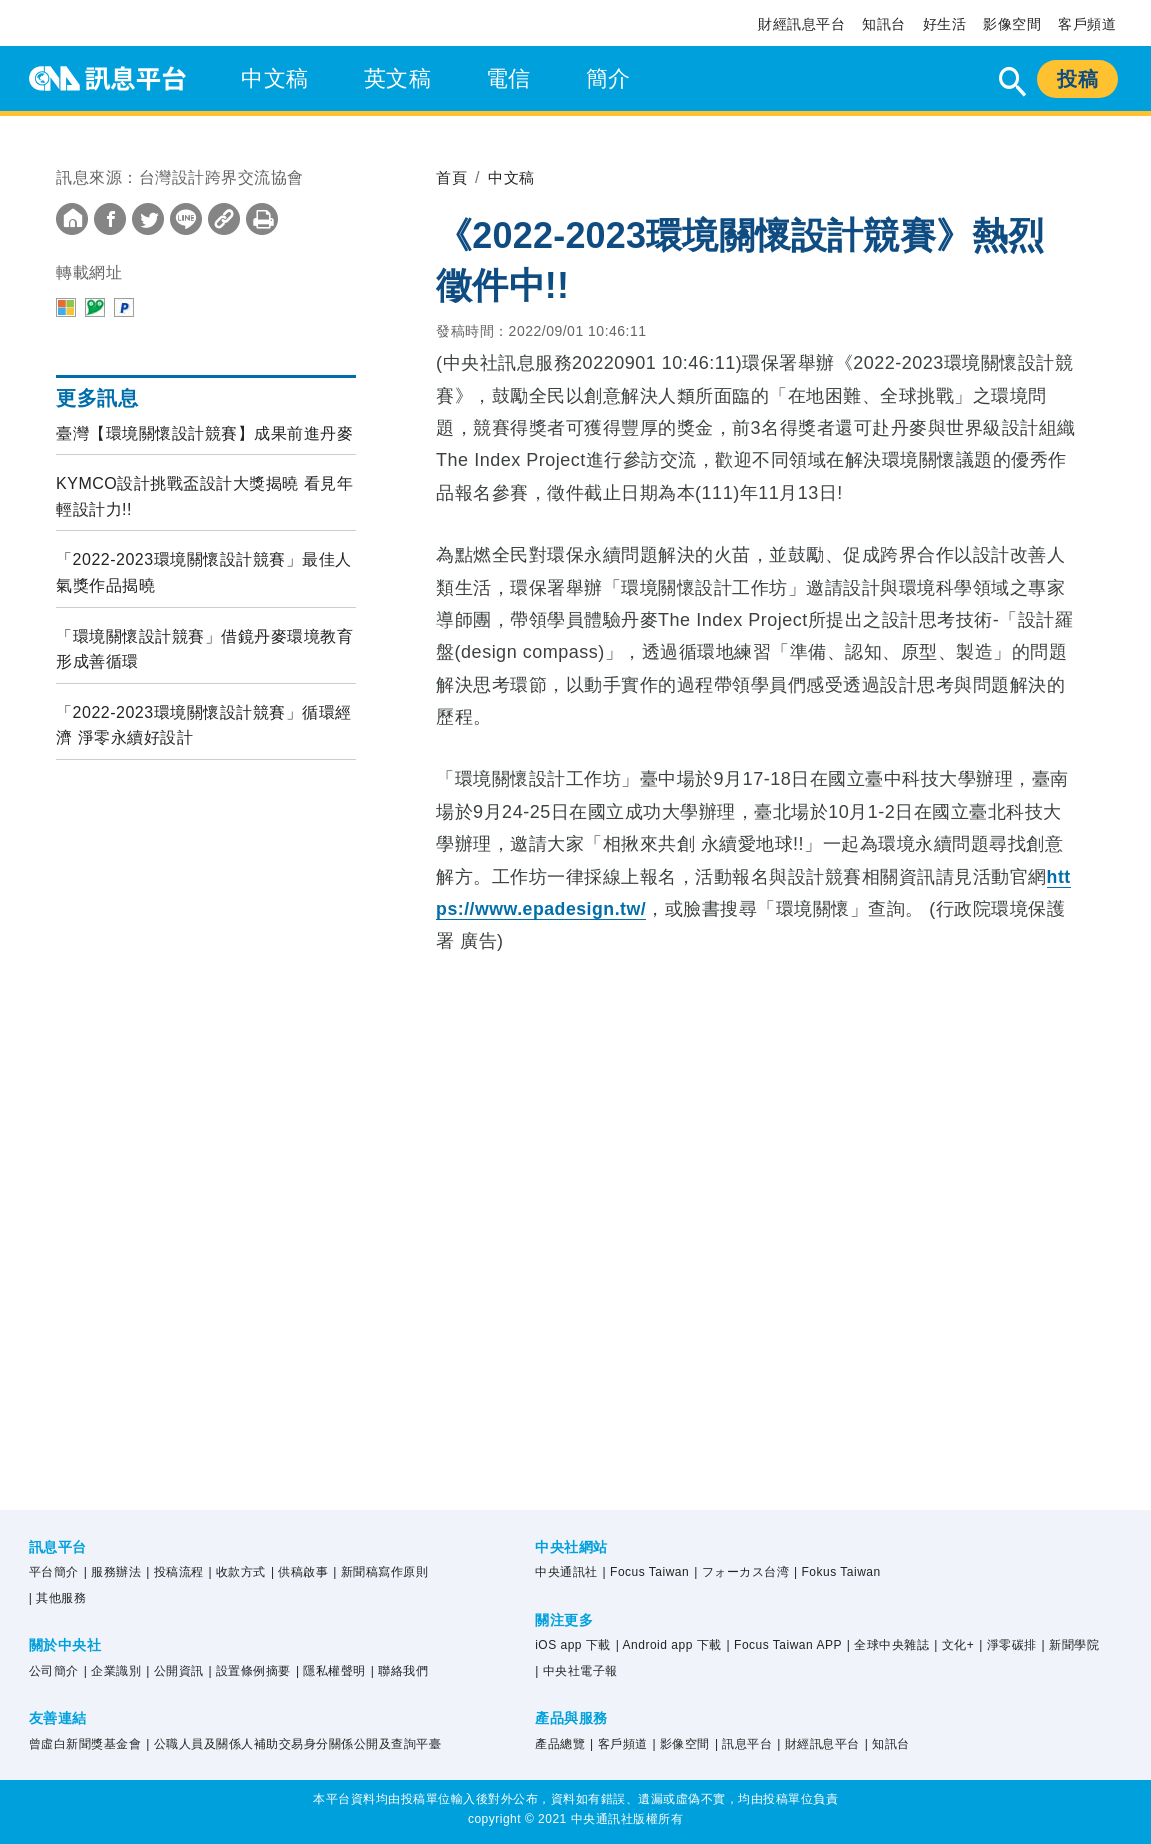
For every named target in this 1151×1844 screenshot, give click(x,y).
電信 (508, 78)
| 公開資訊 (174, 1671)
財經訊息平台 (801, 24)
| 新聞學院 (1070, 1645)
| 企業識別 (112, 1671)
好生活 (945, 24)
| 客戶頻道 (618, 1744)
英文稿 (398, 78)
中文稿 (275, 78)
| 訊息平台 (743, 1744)
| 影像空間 (681, 1744)
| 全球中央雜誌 (888, 1645)
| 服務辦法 (112, 1572)
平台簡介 (54, 1572)
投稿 (1077, 79)
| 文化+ (954, 1645)
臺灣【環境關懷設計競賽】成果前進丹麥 (204, 433)
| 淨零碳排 (1007, 1645)
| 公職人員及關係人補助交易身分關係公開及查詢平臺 (293, 1744)
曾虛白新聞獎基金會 (85, 1744)
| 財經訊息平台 (818, 1744)
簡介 (608, 78)
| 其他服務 (57, 1598)
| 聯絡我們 (399, 1671)
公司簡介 (54, 1671)
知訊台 (884, 24)
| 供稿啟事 (299, 1572)
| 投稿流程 (174, 1572)
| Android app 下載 (669, 1645)
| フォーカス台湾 (741, 1572)
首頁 (452, 177)
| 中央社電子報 (576, 1671)
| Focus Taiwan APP (784, 1645)
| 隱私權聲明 (331, 1671)
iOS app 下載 (573, 1645)
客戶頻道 (1087, 24)
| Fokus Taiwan (837, 1572)
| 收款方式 (237, 1572)
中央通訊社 (566, 1572)
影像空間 (1012, 24)
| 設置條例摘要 (250, 1671)
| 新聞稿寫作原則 (380, 1572)
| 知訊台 (887, 1744)
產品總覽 (560, 1744)
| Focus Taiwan (646, 1572)
